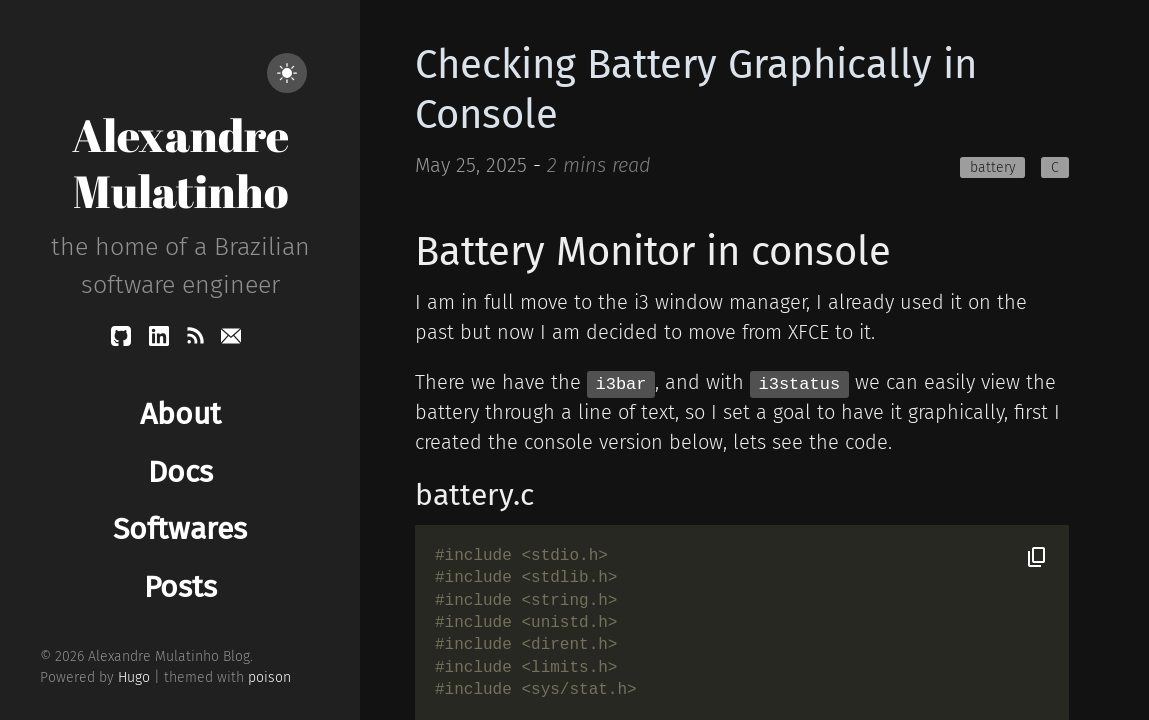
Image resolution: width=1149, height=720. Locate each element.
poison (269, 677)
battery (993, 167)
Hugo (134, 677)
